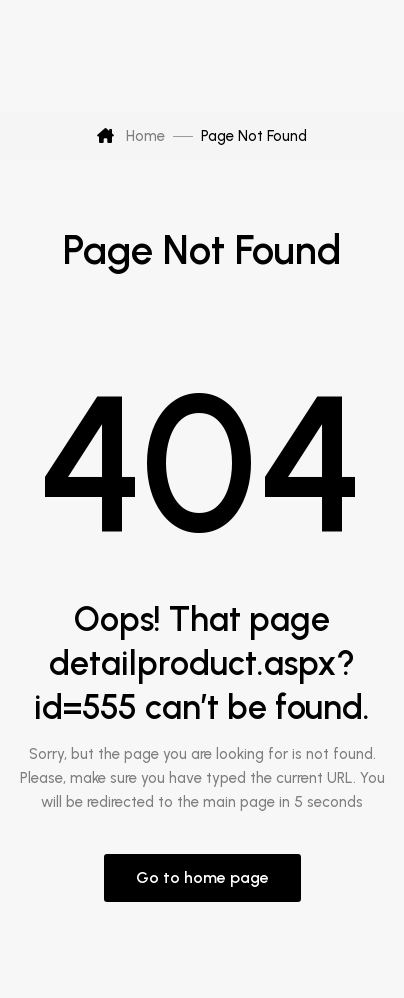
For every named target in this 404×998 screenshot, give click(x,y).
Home (131, 136)
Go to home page (202, 877)
